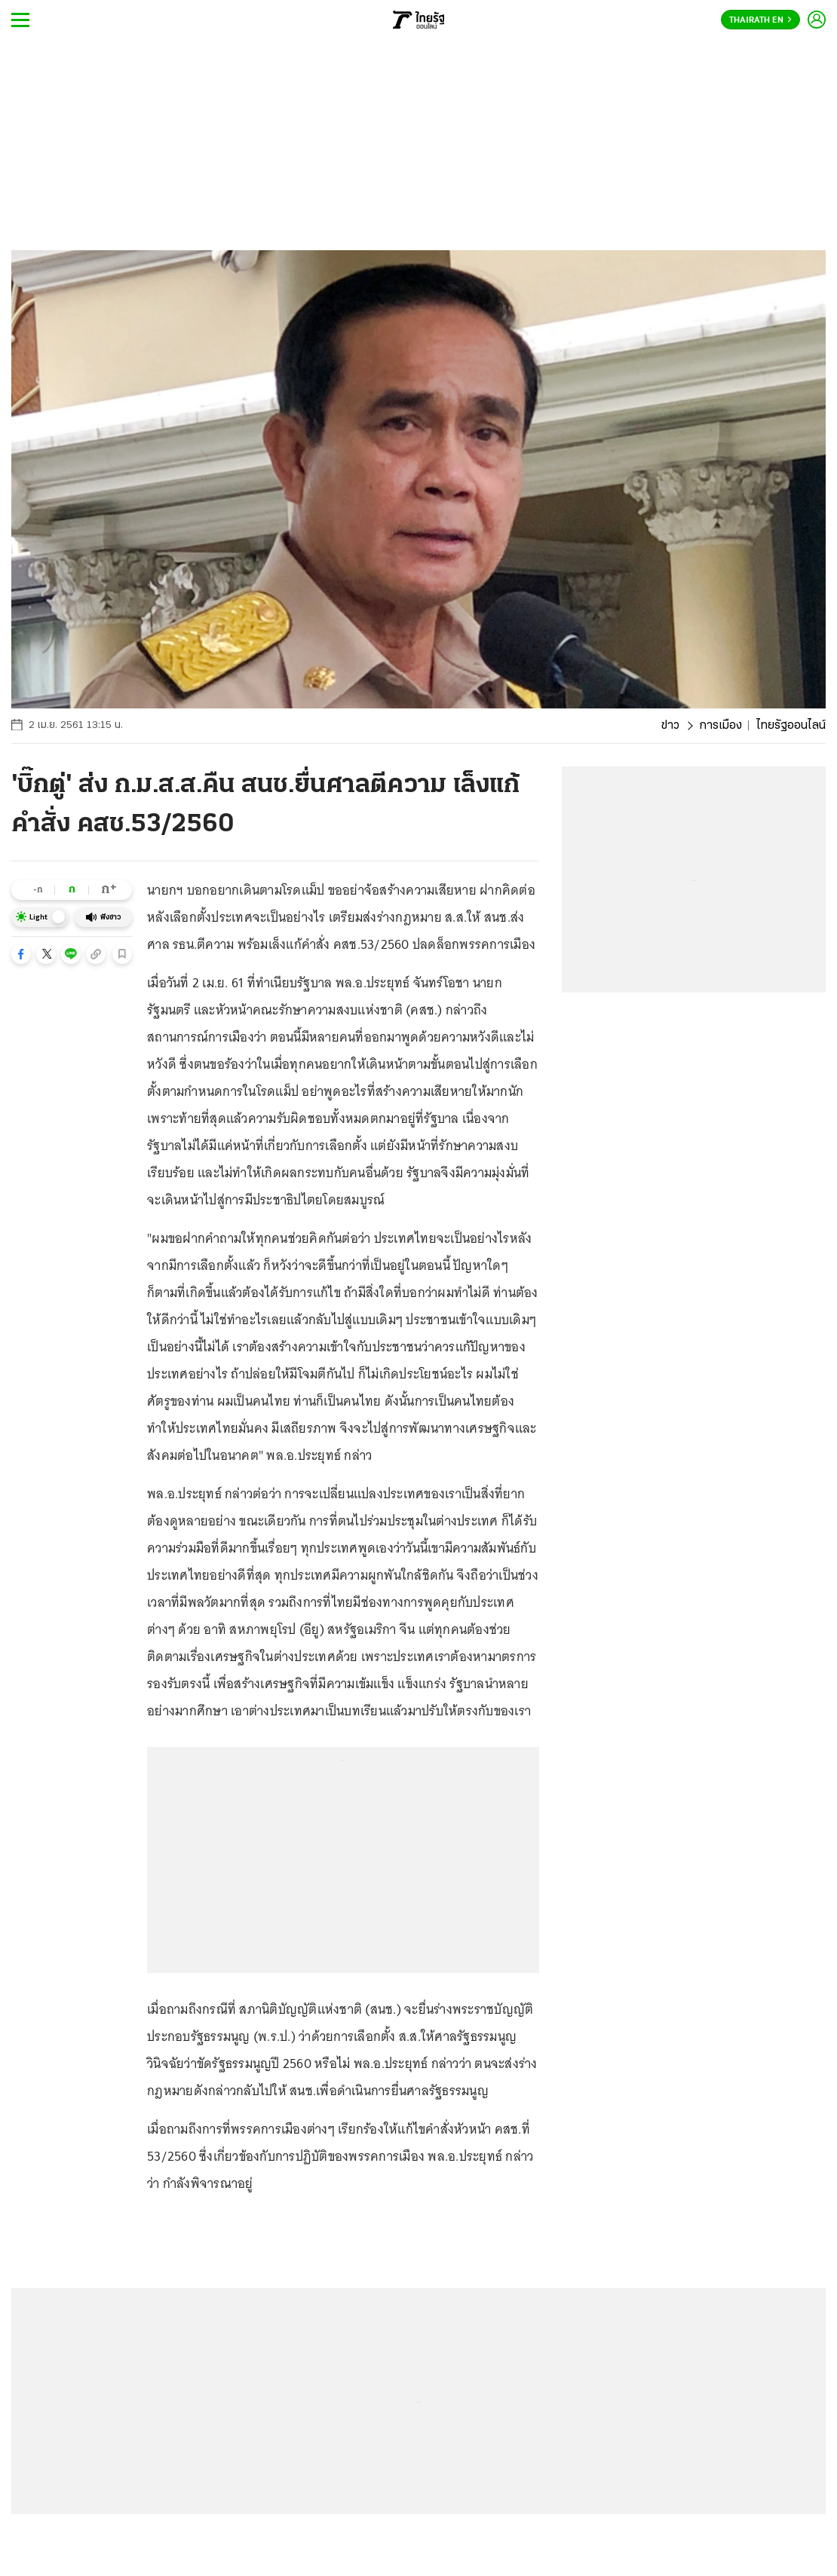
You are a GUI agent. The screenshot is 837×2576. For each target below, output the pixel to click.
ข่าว (670, 726)
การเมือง (720, 726)
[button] (21, 954)
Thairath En (760, 20)
